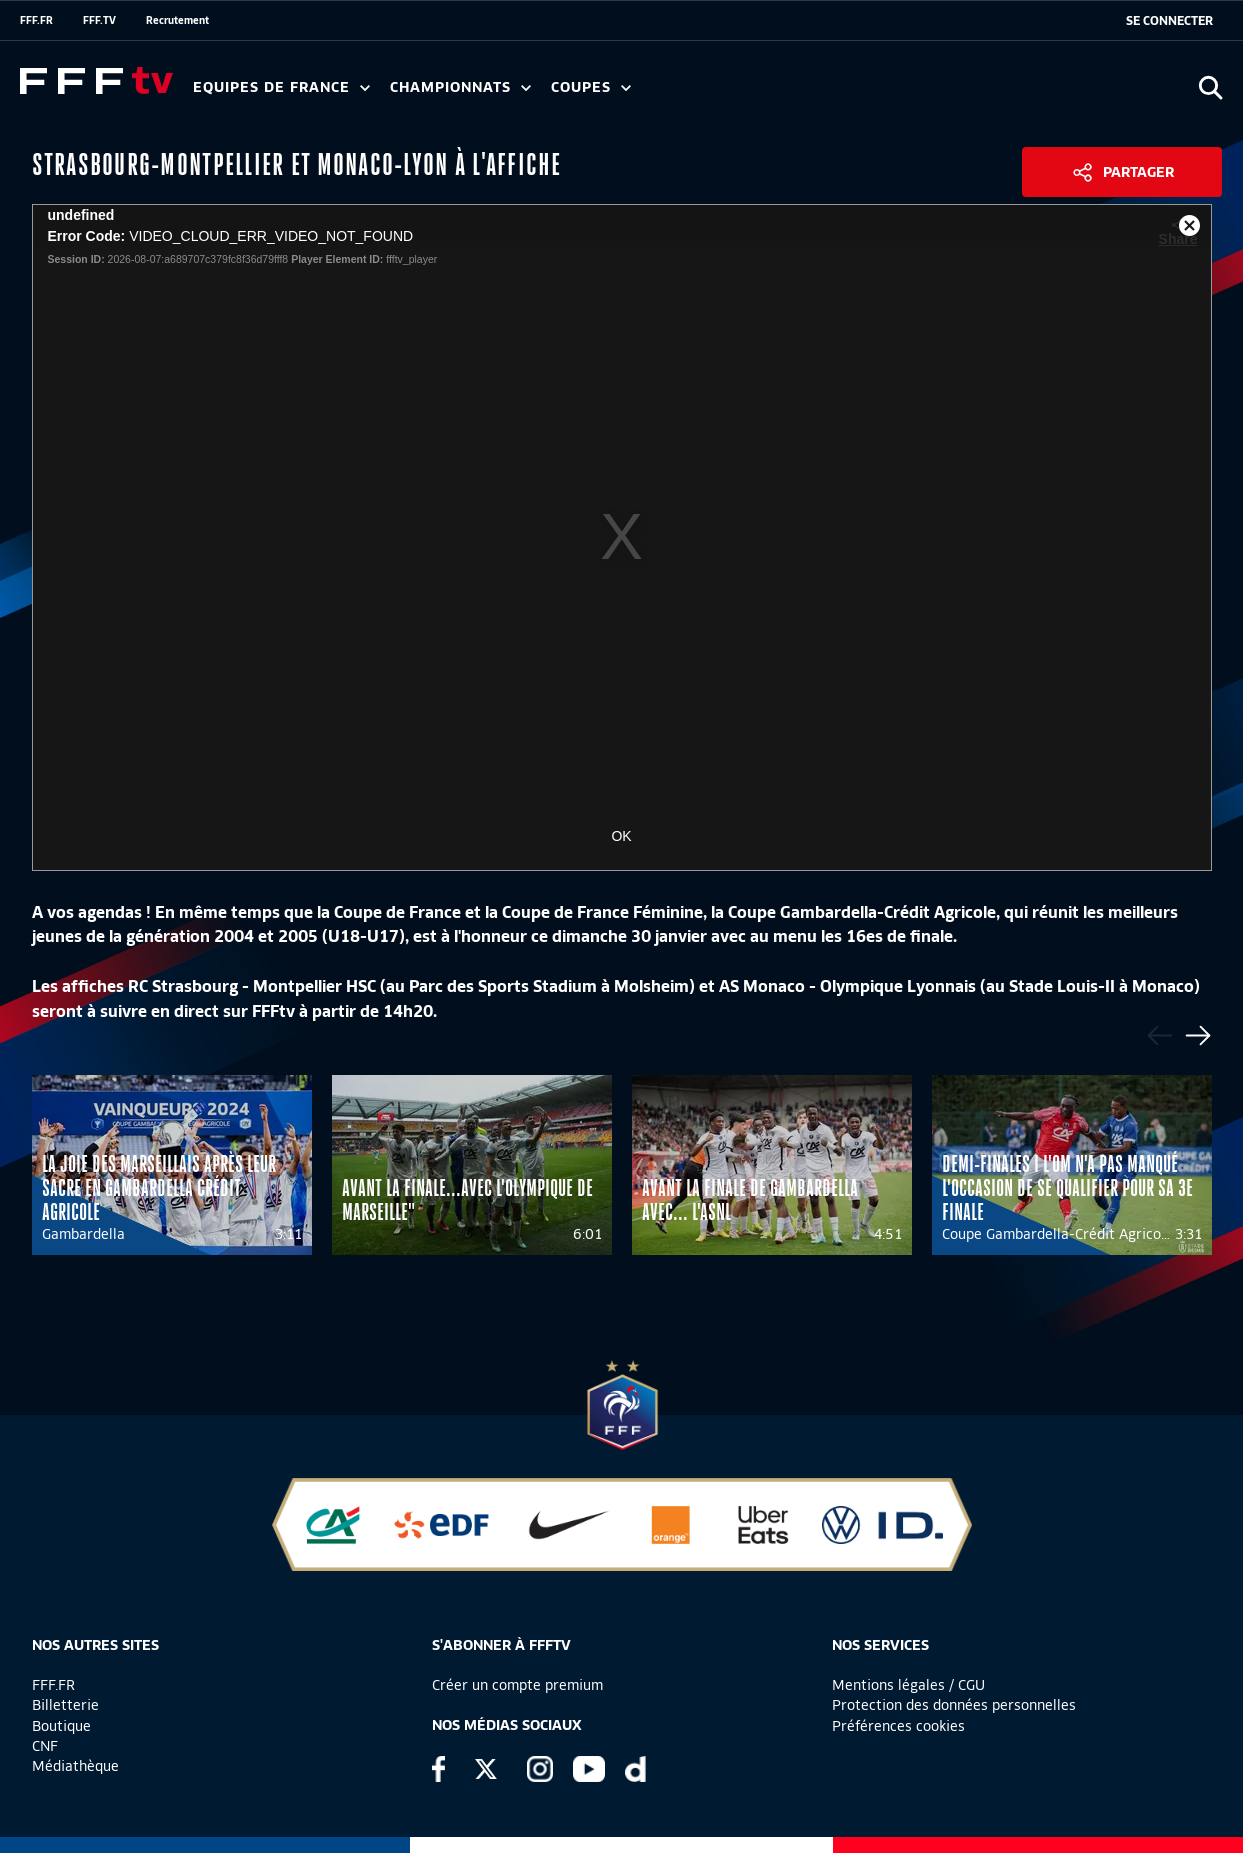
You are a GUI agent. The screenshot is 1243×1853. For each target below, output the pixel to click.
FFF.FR (36, 20)
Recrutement (177, 20)
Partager (1138, 172)
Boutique (61, 1726)
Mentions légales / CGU (908, 1685)
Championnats (460, 87)
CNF (45, 1746)
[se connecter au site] (1169, 21)
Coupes (591, 87)
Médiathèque (75, 1766)
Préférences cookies (898, 1726)
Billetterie (65, 1705)
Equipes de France (281, 87)
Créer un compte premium (517, 1685)
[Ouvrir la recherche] (1210, 87)
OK (621, 836)
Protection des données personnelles (954, 1705)
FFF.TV (99, 20)
